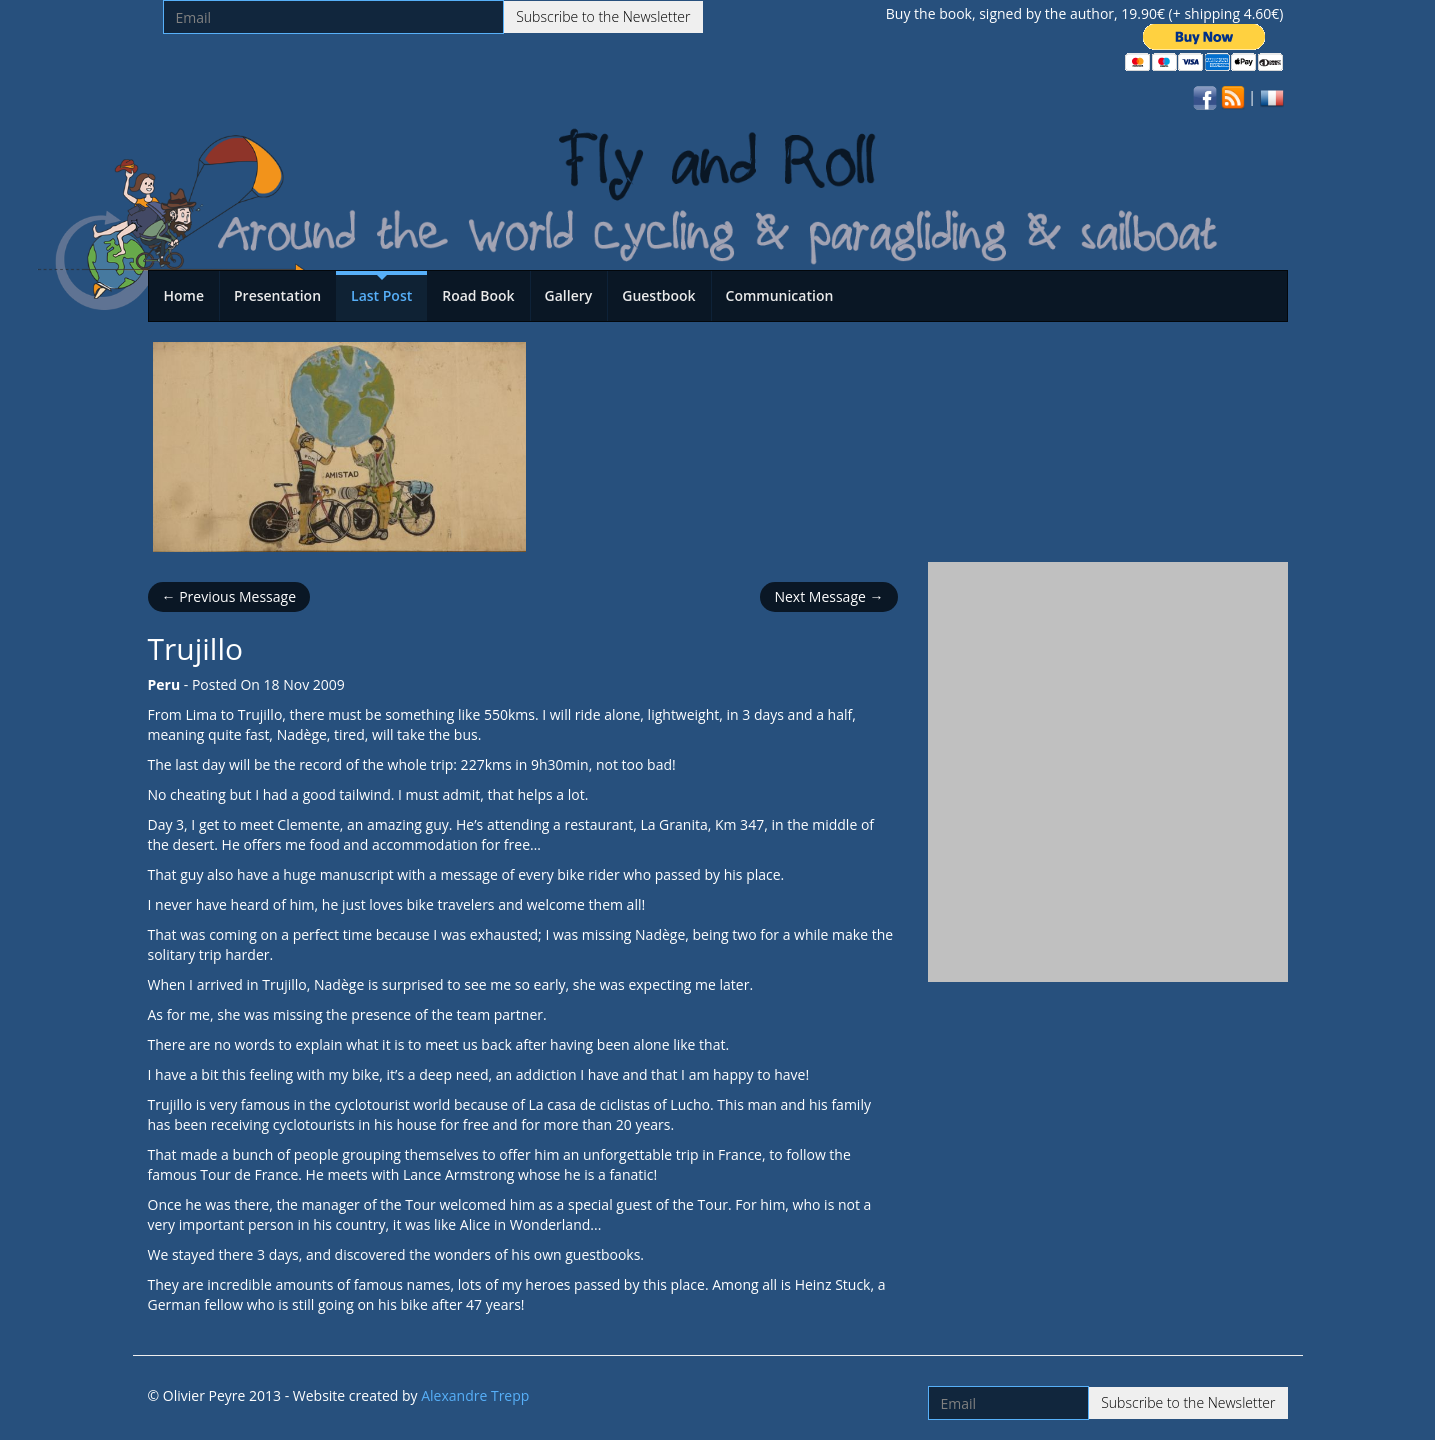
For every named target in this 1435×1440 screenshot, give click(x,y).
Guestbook (658, 295)
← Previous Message (229, 596)
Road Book (478, 295)
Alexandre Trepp (475, 1395)
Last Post (381, 295)
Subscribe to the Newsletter (603, 16)
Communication (780, 295)
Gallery (569, 295)
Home (184, 295)
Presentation (277, 295)
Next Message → (828, 596)
